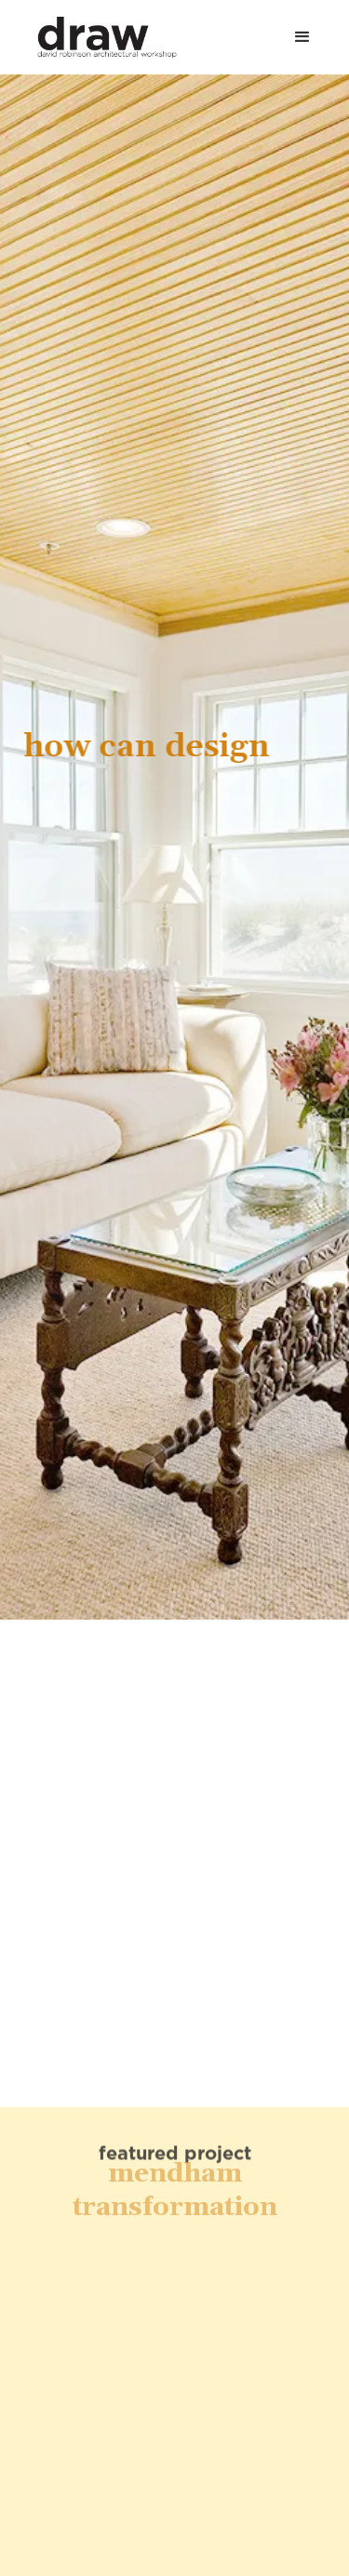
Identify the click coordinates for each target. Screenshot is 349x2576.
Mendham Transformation (175, 2167)
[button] (302, 37)
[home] (98, 37)
